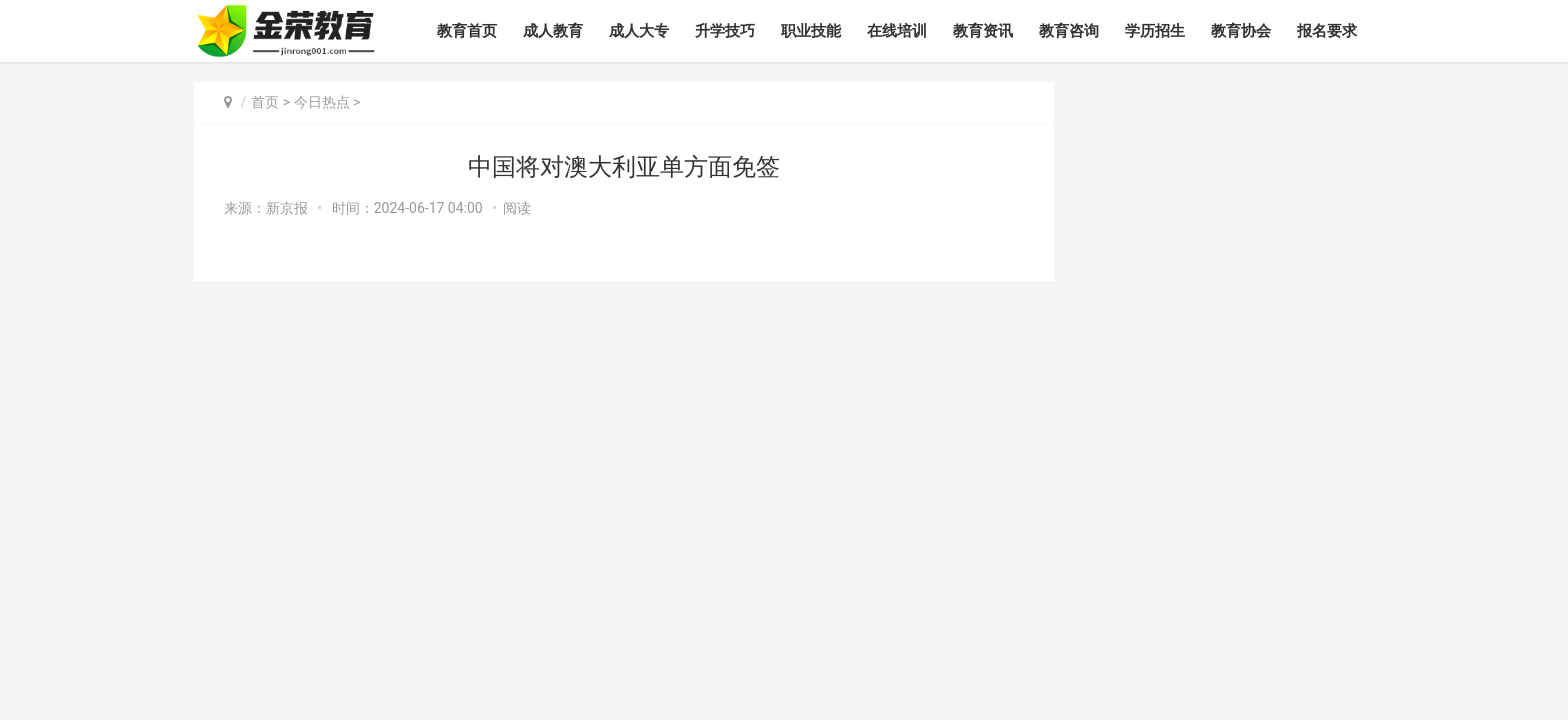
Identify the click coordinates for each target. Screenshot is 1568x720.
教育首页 (467, 31)
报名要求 (1327, 31)
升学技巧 (725, 31)
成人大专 (639, 31)
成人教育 (553, 31)
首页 (265, 102)
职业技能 (811, 31)
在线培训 (897, 31)
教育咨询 (1069, 31)
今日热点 (322, 102)
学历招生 (1155, 31)
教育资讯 (983, 31)
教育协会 (1241, 31)
